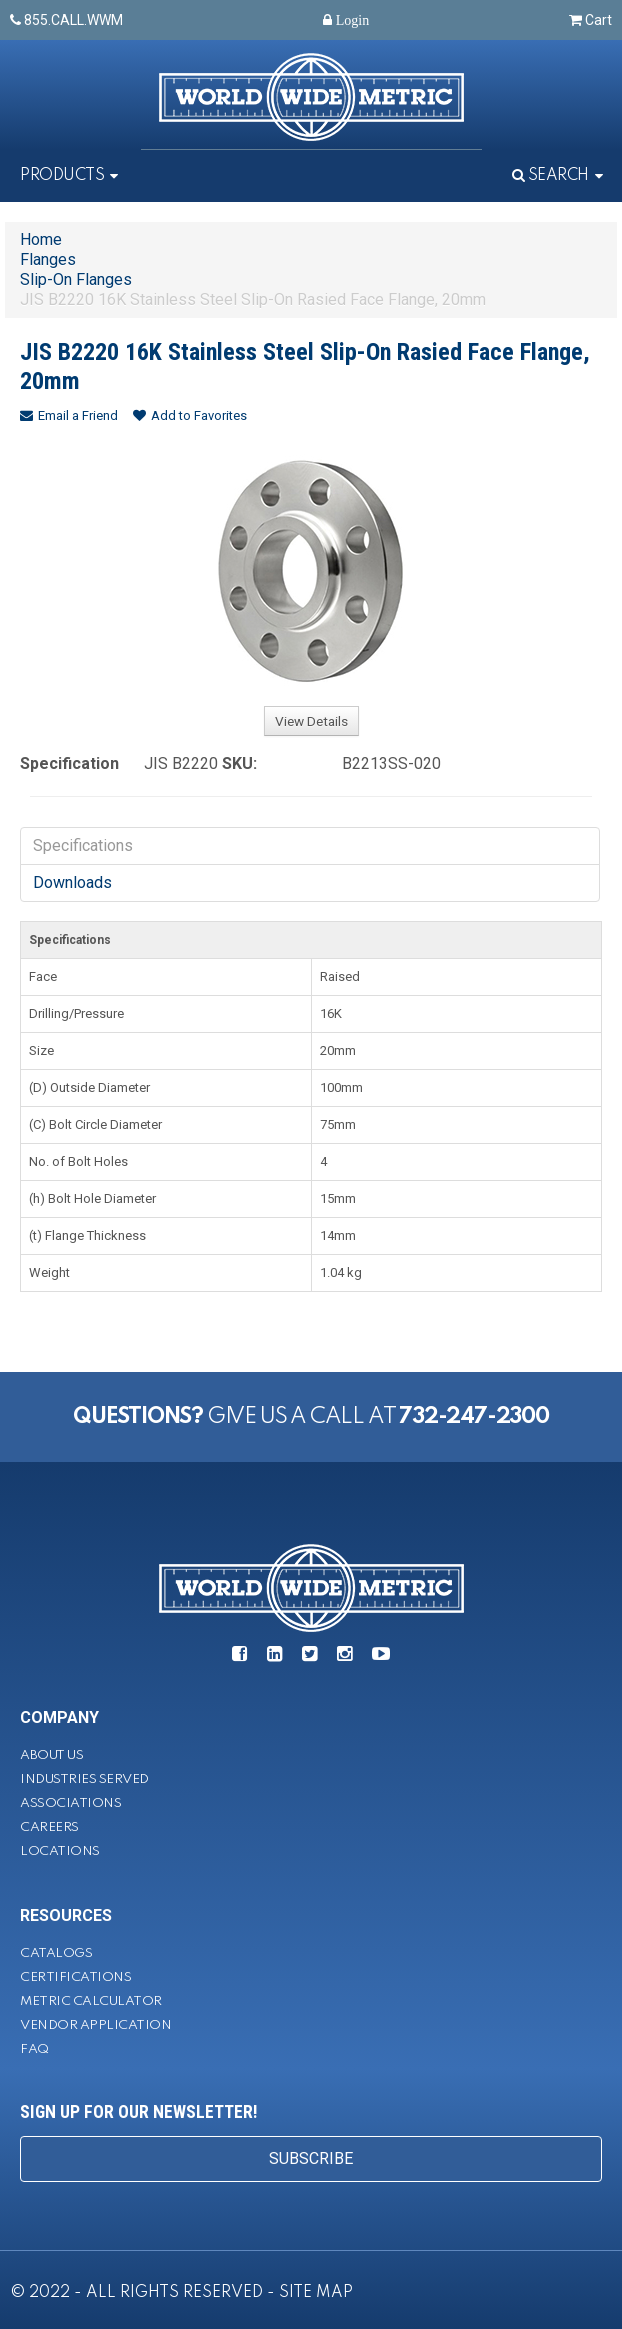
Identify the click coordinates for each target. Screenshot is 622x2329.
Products (62, 176)
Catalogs (56, 1953)
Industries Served (84, 1779)
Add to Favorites (190, 415)
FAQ (34, 2049)
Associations (70, 1803)
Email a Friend (69, 415)
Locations (60, 1851)
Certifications (75, 1977)
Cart (590, 20)
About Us (51, 1755)
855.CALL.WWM (66, 20)
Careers (49, 1827)
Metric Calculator (91, 2001)
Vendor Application (95, 2025)
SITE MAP (316, 2293)
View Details (311, 721)
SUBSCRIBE (311, 2158)
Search (550, 176)
